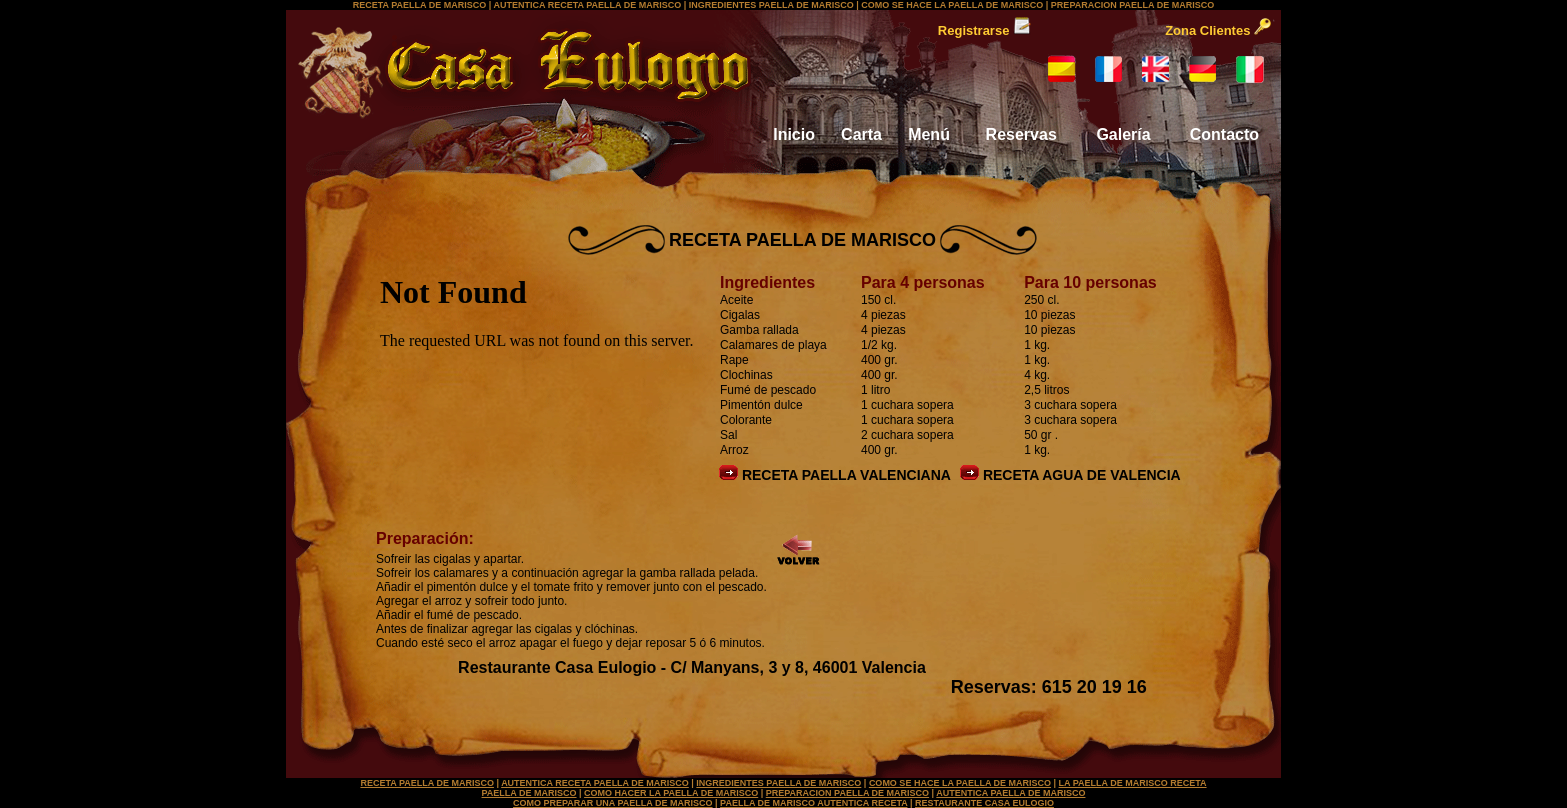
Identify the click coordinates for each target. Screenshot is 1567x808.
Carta (861, 134)
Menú (929, 134)
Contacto (1224, 134)
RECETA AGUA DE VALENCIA (1070, 475)
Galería (1123, 134)
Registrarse (984, 30)
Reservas (1021, 134)
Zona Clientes (1218, 30)
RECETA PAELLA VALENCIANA (835, 475)
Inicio (794, 134)
